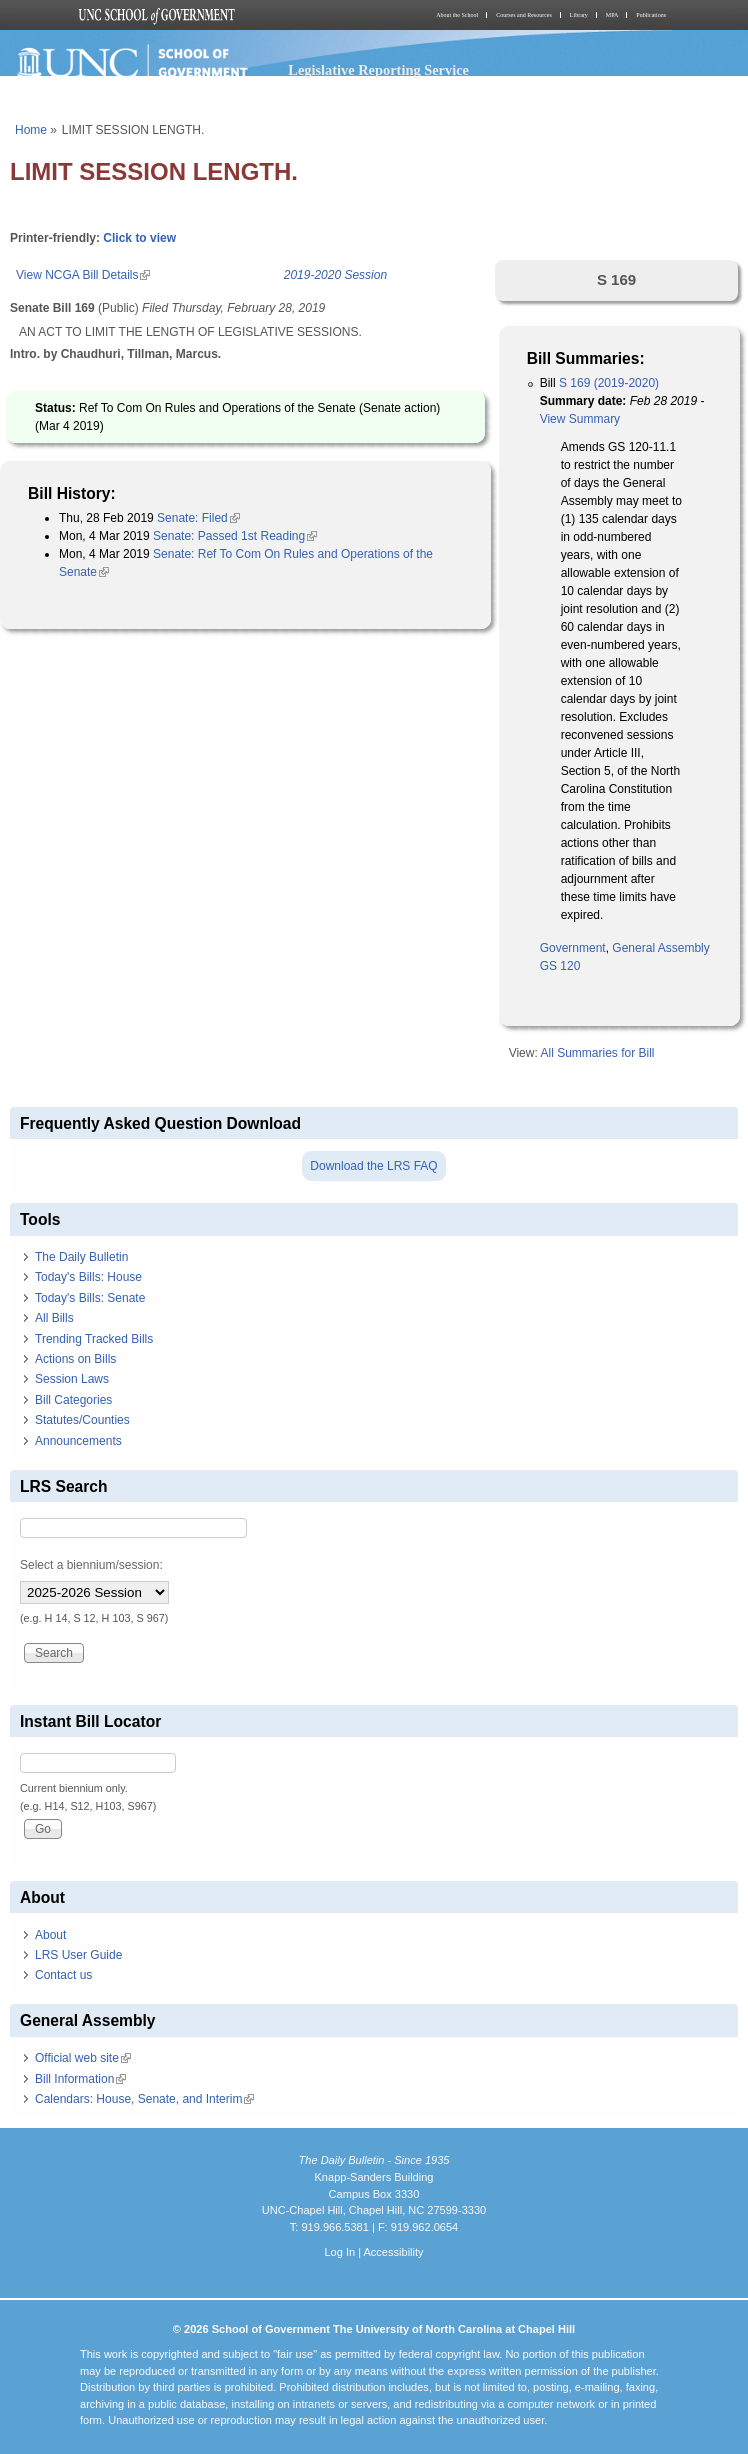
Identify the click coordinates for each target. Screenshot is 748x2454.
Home (31, 130)
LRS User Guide (78, 1955)
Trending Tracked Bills (94, 1339)
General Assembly (660, 948)
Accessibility (393, 2252)
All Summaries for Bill (597, 1053)
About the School (457, 15)
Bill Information (80, 2079)
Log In (339, 2252)
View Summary (580, 419)
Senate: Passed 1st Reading (235, 536)
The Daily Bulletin (81, 1257)
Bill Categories (73, 1400)
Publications (651, 15)
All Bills (54, 1318)
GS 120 (560, 966)
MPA (612, 15)
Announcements (78, 1441)
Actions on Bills (75, 1359)
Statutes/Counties (82, 1420)
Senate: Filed (198, 518)
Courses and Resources (524, 15)
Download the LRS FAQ (373, 1166)
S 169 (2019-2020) (609, 383)
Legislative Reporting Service (378, 70)
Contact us (63, 1975)
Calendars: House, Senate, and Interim (144, 2099)
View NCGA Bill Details (83, 275)
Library (579, 15)
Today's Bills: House (88, 1277)
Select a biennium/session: (91, 1565)
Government (573, 948)
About (50, 1935)
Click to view (139, 238)
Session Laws (72, 1379)
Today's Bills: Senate (90, 1298)
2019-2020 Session (335, 275)
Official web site (83, 2058)
